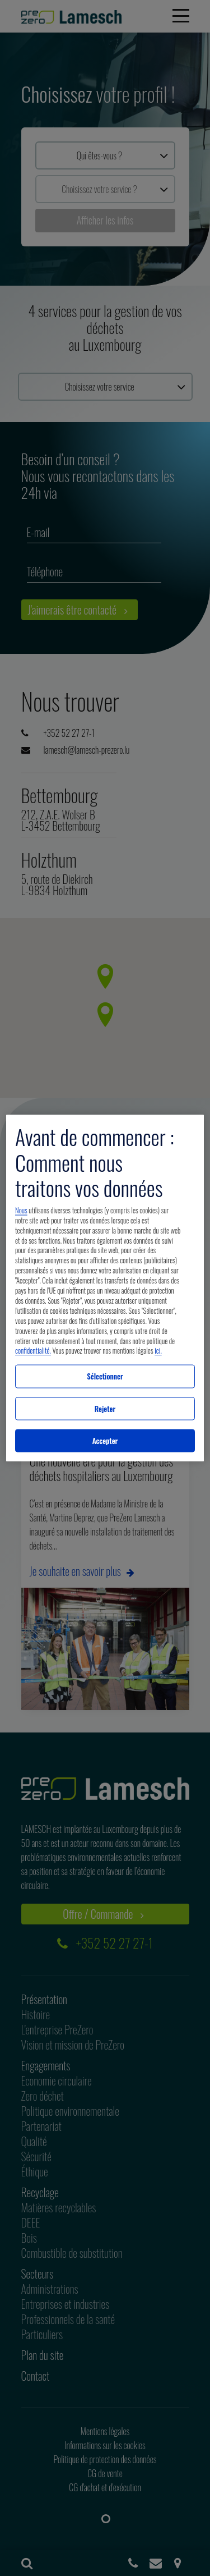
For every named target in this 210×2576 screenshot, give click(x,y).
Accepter (105, 1440)
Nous (21, 1209)
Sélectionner (105, 1376)
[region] (105, 1288)
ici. (158, 1350)
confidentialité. (33, 1350)
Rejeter (105, 1408)
